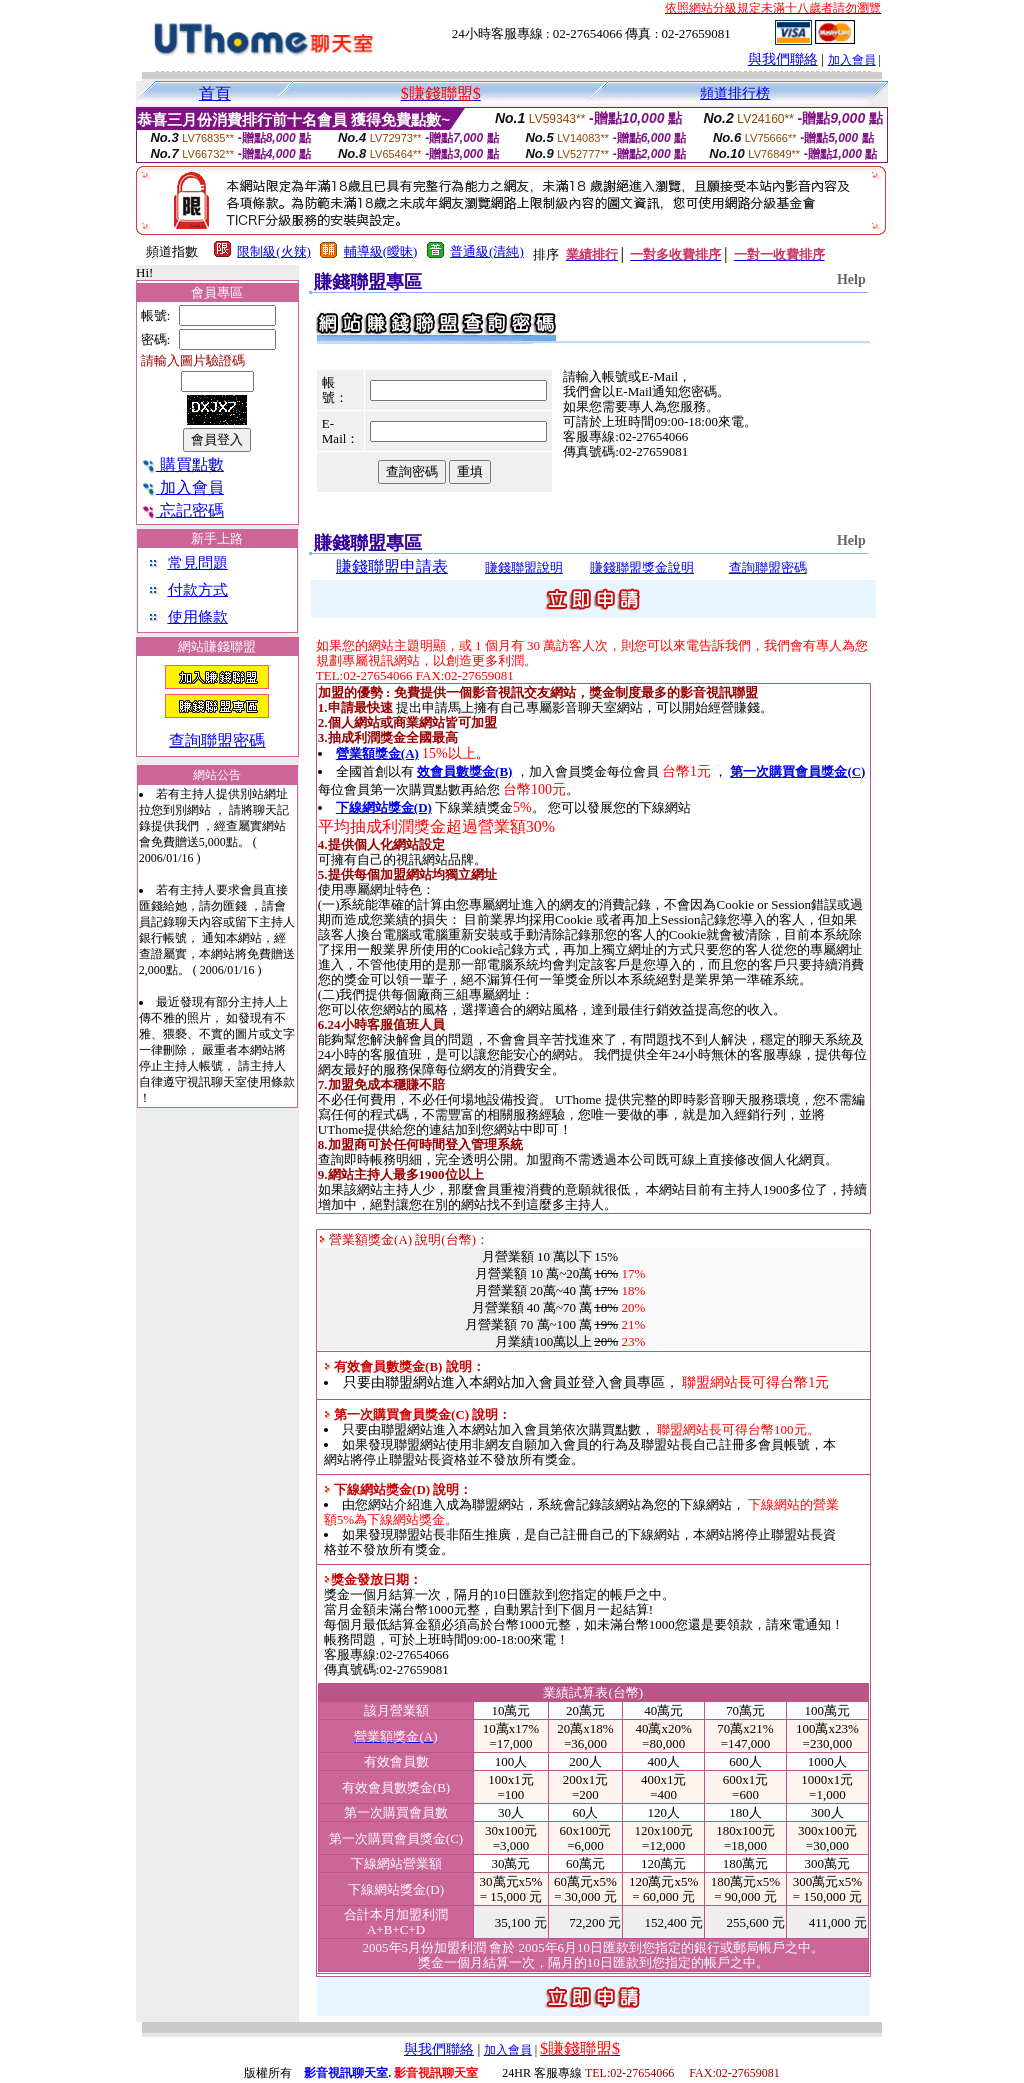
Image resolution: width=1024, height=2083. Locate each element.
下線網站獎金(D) (384, 807)
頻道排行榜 (735, 93)
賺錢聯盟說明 (524, 567)
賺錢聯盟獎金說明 (642, 567)
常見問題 (198, 563)
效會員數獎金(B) (464, 771)
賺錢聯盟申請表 (392, 566)
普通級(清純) (487, 251)
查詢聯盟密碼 (217, 740)
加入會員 (852, 60)
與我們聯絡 (783, 59)
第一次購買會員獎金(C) (797, 771)
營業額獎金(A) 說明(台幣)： (404, 1239)
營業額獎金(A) (377, 753)
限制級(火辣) (274, 251)
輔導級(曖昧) (381, 251)
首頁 (215, 93)
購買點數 (182, 464)
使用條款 (198, 617)
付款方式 (198, 590)
